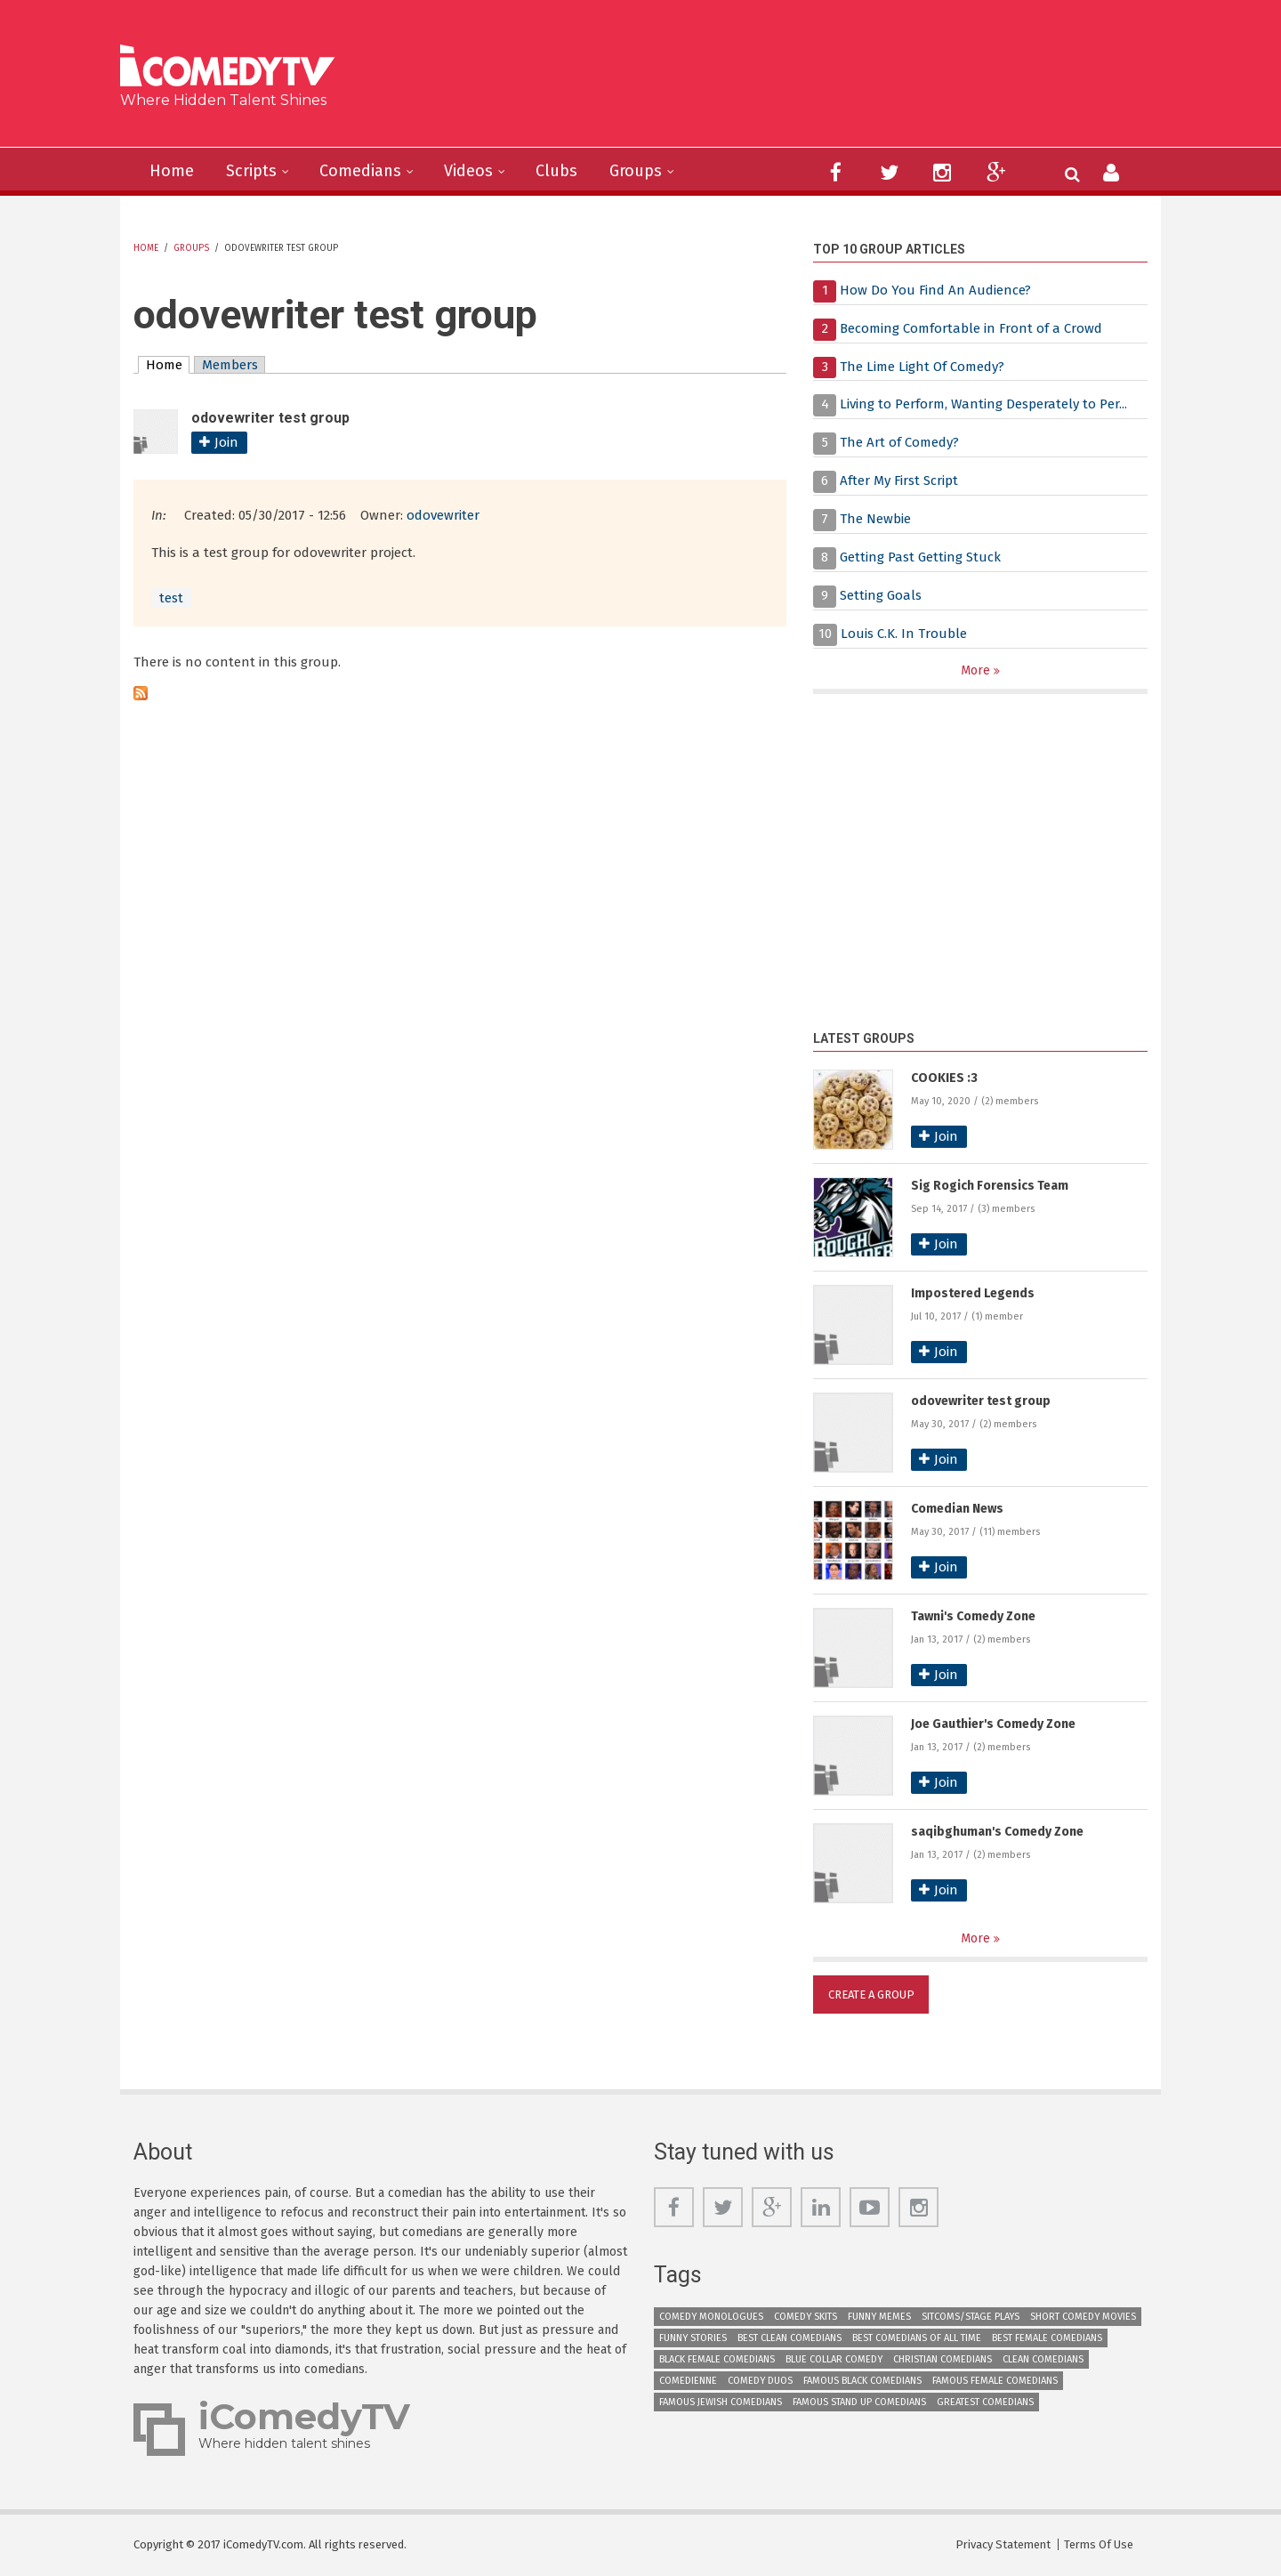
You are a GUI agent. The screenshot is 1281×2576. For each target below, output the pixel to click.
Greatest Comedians (985, 2402)
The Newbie (875, 519)
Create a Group (871, 1994)
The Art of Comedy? (899, 442)
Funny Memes (879, 2316)
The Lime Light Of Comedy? (922, 367)
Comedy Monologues (711, 2316)
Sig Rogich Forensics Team (989, 1185)
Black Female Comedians (717, 2359)
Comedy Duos (760, 2380)
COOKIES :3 (944, 1078)
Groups (635, 171)
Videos (468, 171)
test (171, 598)
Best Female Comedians (1047, 2338)
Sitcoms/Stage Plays (970, 2316)
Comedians (360, 171)
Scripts (251, 171)
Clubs (556, 171)
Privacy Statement (1003, 2544)
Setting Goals (881, 595)
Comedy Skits (805, 2316)
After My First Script (899, 480)
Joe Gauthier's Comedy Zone (993, 1724)
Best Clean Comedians (789, 2338)
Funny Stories (693, 2338)
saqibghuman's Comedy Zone (997, 1831)
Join (226, 442)
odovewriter (443, 515)
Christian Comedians (942, 2359)
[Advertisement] (778, 80)
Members (230, 365)
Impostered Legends (973, 1293)
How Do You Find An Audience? (935, 290)
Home (171, 171)
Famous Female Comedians (995, 2380)
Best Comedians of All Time (916, 2338)
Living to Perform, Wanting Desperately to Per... (983, 404)
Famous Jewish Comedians (720, 2402)
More (977, 670)
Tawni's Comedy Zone (973, 1616)
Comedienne (688, 2380)
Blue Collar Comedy (834, 2359)
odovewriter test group (981, 1401)
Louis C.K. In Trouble (904, 634)
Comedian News (957, 1508)
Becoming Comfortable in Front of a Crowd (971, 328)
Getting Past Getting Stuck (920, 557)
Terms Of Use (1098, 2544)
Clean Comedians (1043, 2359)
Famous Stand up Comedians (859, 2402)
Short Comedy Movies (1083, 2316)
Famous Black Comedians (862, 2380)
